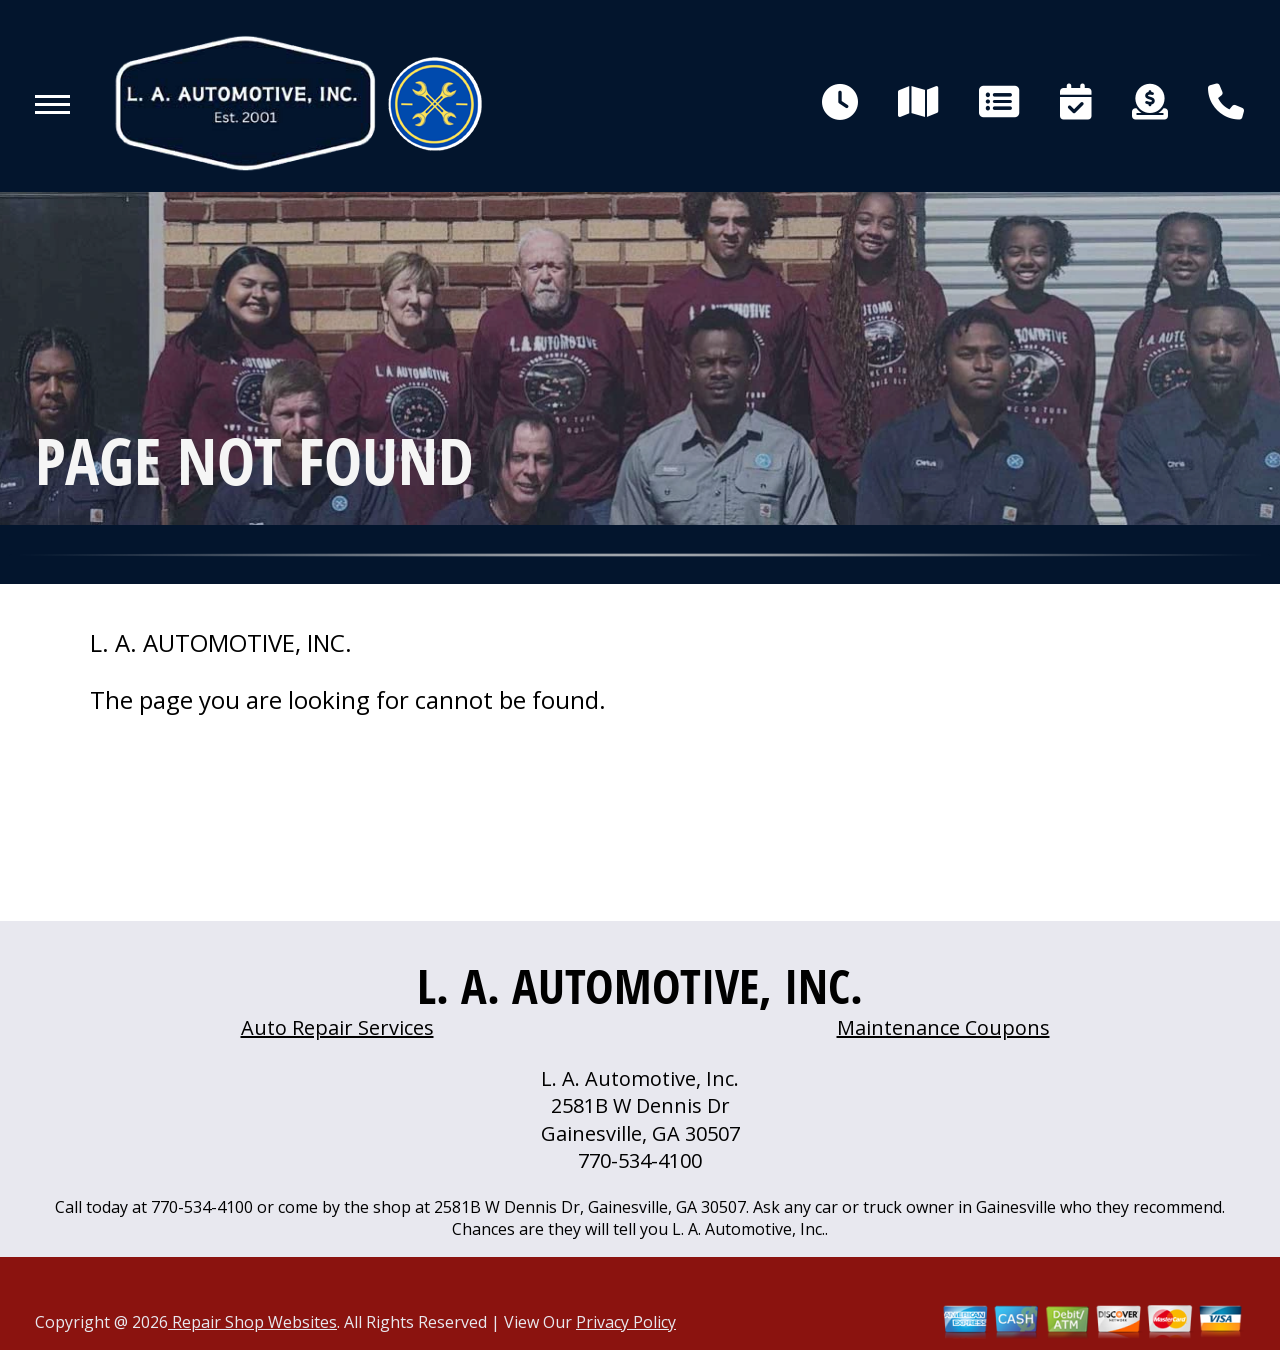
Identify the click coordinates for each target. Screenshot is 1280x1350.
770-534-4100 (640, 1160)
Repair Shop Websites (252, 1322)
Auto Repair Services (337, 1027)
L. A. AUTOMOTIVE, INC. (221, 643)
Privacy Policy (626, 1322)
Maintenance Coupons (943, 1027)
